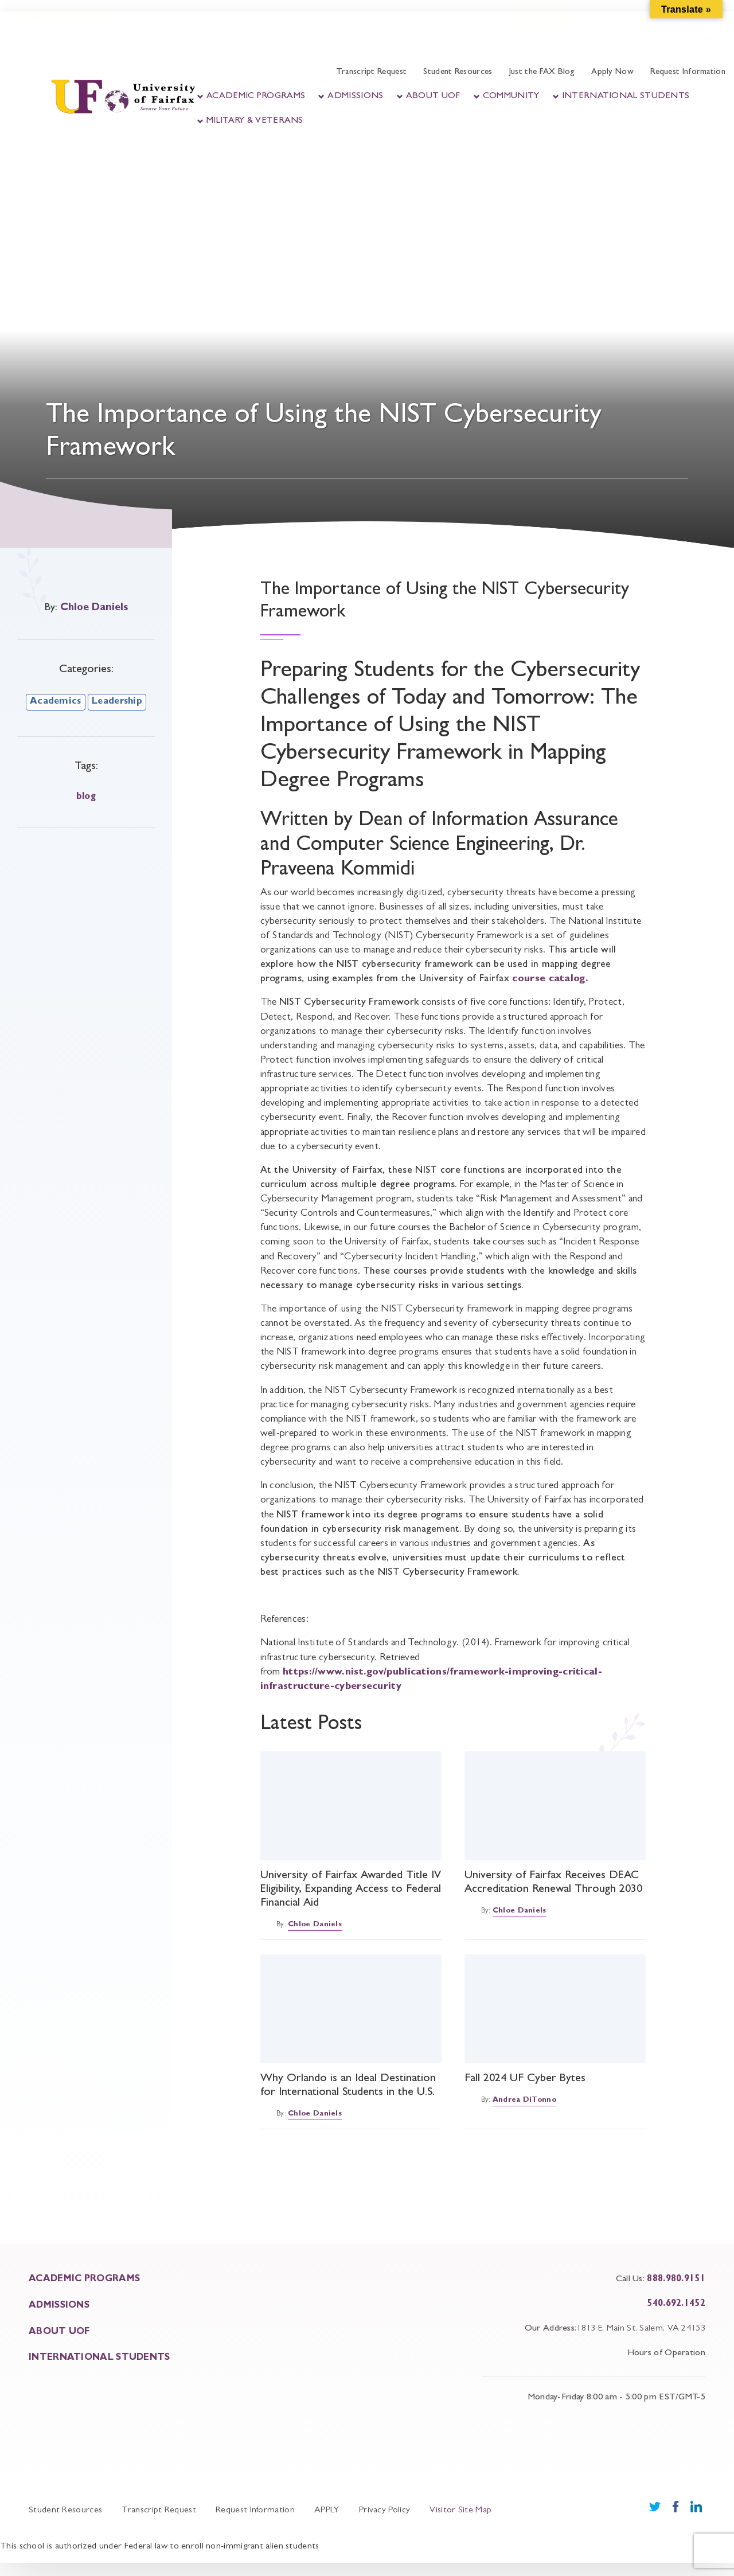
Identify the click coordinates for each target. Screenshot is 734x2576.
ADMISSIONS (59, 2305)
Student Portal (175, 27)
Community (511, 96)
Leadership (117, 702)
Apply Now (612, 72)
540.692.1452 (676, 2304)
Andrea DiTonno (524, 2100)
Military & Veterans (254, 121)
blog (86, 797)
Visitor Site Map (460, 2510)
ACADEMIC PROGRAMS (84, 2279)
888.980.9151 (676, 2279)
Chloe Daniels (94, 608)
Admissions (355, 96)
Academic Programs (255, 96)
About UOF (433, 96)
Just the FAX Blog (542, 72)
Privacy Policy (384, 2510)
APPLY (326, 2510)
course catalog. (551, 979)
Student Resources (457, 72)
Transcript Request (371, 72)
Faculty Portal (263, 27)
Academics (55, 702)
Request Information (687, 72)
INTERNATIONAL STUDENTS (99, 2358)
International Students (626, 96)
